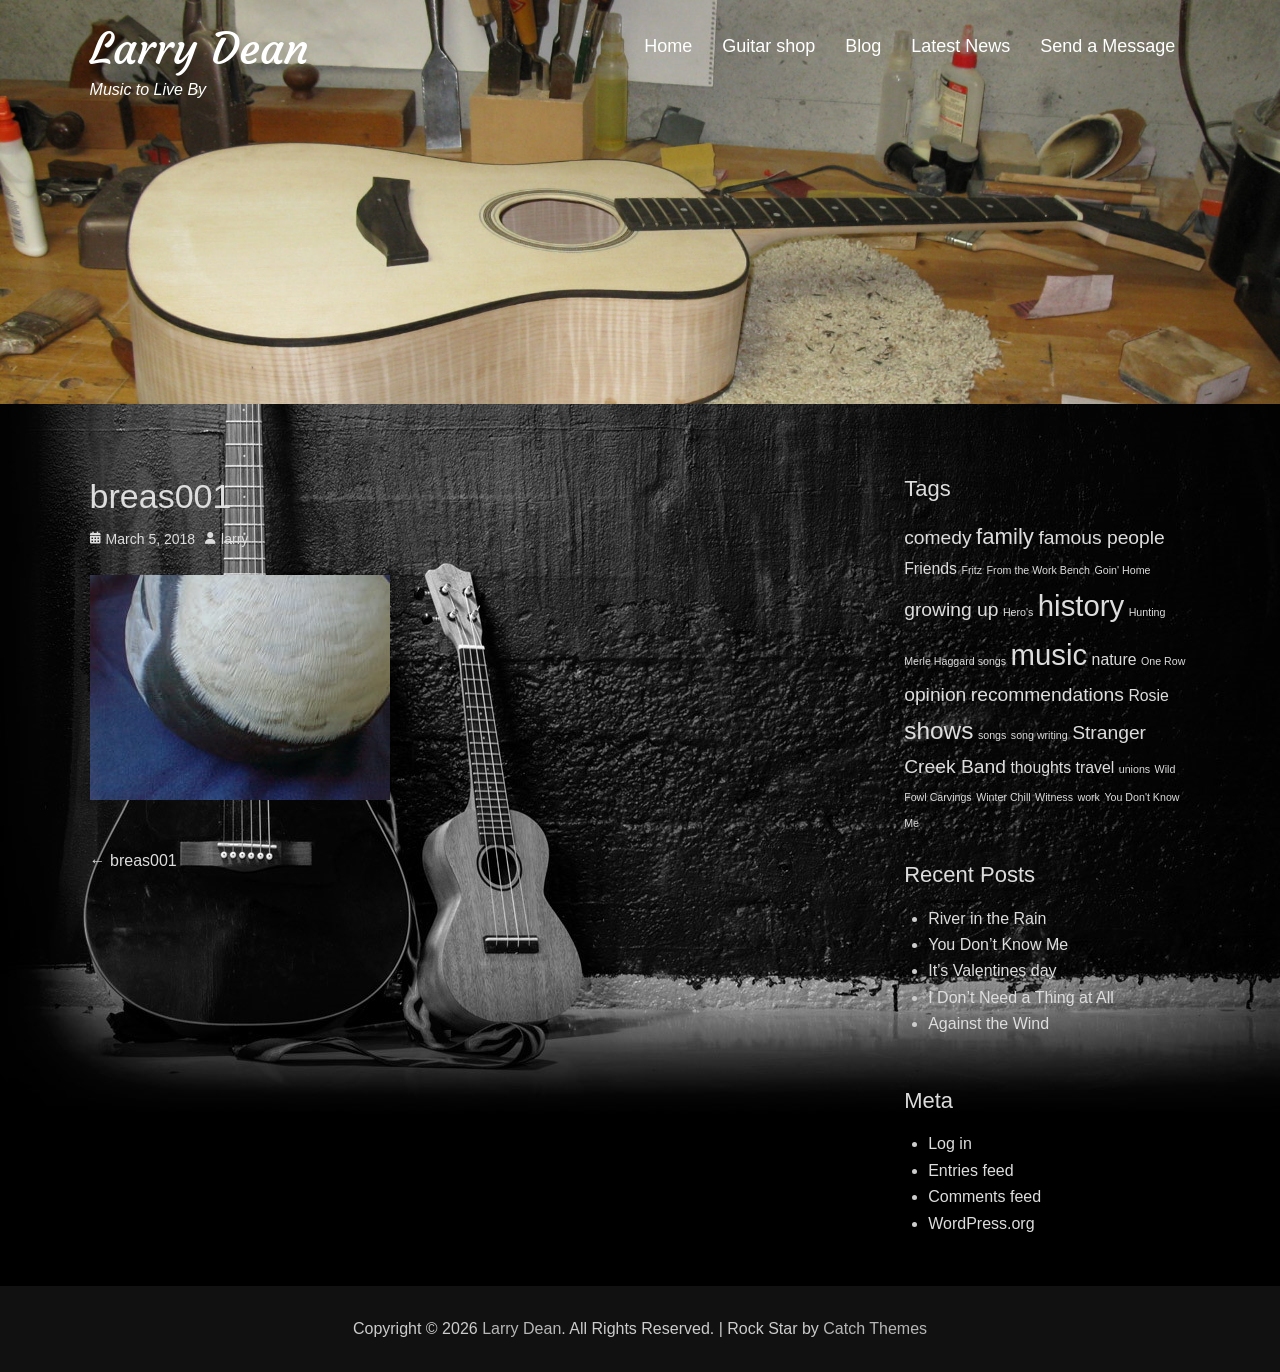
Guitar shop (768, 46)
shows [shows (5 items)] (938, 730)
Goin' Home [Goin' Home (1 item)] (1123, 570)
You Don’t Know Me (998, 944)
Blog (863, 46)
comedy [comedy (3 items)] (937, 537)
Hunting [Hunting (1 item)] (1147, 612)
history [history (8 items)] (1081, 605)
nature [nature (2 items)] (1114, 659)
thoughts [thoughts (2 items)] (1040, 767)
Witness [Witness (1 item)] (1054, 797)
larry (234, 539)
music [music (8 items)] (1049, 654)
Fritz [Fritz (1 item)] (971, 570)
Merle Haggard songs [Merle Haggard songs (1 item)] (955, 661)
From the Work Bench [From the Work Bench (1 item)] (1038, 570)
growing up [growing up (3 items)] (951, 609)
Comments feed (984, 1196)
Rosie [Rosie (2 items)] (1148, 695)
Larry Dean (199, 48)
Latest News (960, 46)
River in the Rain (987, 918)
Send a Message (1107, 46)
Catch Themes (875, 1328)
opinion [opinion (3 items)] (935, 694)
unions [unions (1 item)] (1134, 769)
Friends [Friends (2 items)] (930, 568)
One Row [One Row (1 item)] (1163, 661)
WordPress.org (981, 1223)
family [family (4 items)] (1005, 536)
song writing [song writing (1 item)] (1039, 735)
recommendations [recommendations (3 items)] (1047, 694)
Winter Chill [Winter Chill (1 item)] (1003, 797)
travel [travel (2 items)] (1095, 767)
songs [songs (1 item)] (992, 735)
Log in (950, 1143)
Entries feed (970, 1170)
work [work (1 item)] (1088, 797)
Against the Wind (988, 1023)
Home (668, 46)
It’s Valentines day (992, 970)
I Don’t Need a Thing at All (1021, 997)
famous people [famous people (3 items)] (1101, 537)
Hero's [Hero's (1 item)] (1018, 612)
